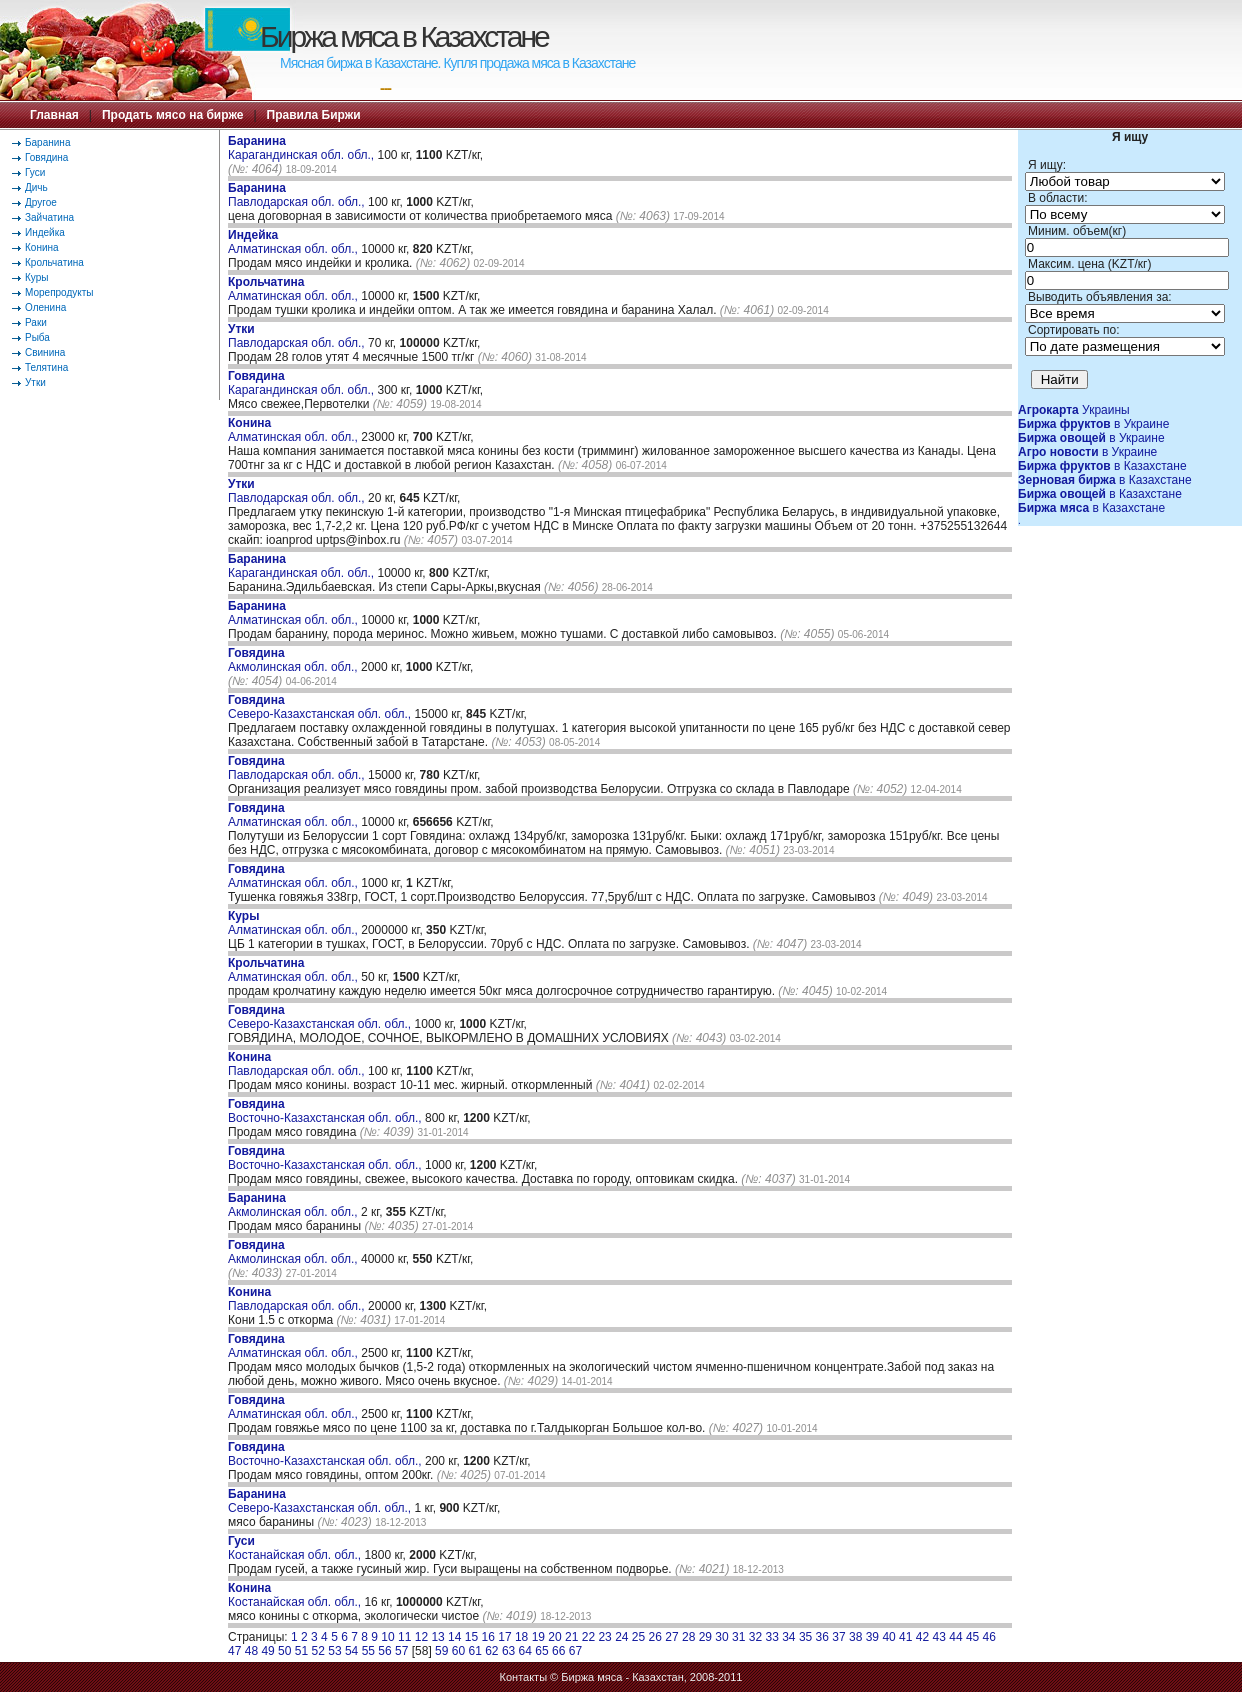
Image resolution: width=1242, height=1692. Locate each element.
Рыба (37, 337)
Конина (42, 247)
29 (705, 1637)
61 (474, 1651)
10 (387, 1637)
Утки (35, 382)
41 (905, 1637)
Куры (36, 277)
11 (404, 1637)
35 (805, 1637)
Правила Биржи (314, 115)
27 (671, 1637)
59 (441, 1651)
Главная (54, 115)
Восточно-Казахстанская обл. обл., (326, 1111)
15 (471, 1637)
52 (318, 1651)
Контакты (524, 1677)
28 (688, 1637)
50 (284, 1651)
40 (888, 1637)
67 (575, 1651)
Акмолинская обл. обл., (294, 660)
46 (989, 1637)
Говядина (46, 157)
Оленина (45, 307)
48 (251, 1651)
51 (301, 1651)
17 (504, 1637)
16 (488, 1637)
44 (955, 1637)
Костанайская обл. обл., (296, 1548)
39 (872, 1637)
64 (525, 1651)
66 (558, 1651)
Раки (36, 322)
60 (458, 1651)
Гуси (35, 172)
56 (384, 1651)
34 (788, 1637)
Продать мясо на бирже (172, 115)
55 (368, 1651)
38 (855, 1637)
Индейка (45, 232)
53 (334, 1651)
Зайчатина (49, 217)
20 (554, 1637)
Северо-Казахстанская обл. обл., (321, 707)
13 (437, 1637)
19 (538, 1637)
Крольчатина (54, 262)
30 (721, 1637)
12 (421, 1637)
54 (351, 1651)
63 (508, 1651)
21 (571, 1637)
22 (588, 1637)
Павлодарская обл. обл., (298, 195)
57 (401, 1651)
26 (655, 1637)
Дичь (36, 187)
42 (922, 1637)
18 (521, 1637)
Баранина (47, 142)
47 (234, 1651)
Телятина (46, 367)
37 (838, 1637)
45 (972, 1637)
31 (738, 1637)
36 (822, 1637)
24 (621, 1637)
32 (755, 1637)
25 (638, 1637)
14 (454, 1637)
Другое (41, 202)
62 (491, 1651)
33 (771, 1637)
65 (541, 1651)
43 (939, 1637)
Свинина (45, 352)
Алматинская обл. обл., (294, 242)
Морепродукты (59, 292)
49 (267, 1651)
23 (604, 1637)
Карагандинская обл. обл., (302, 148)
